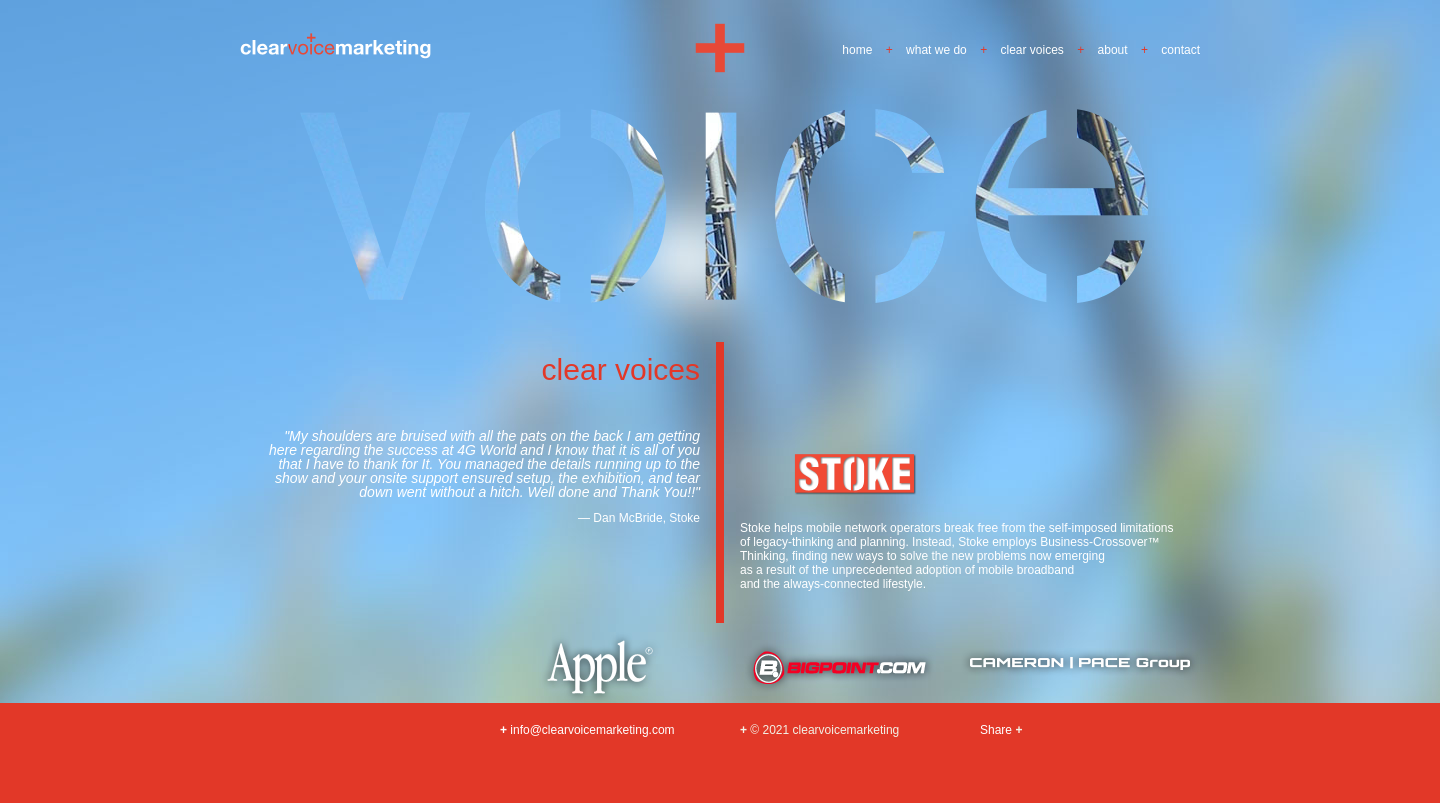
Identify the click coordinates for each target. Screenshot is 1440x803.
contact (1180, 50)
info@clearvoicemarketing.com (587, 730)
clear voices (1032, 50)
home (857, 50)
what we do (936, 50)
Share (996, 730)
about (1113, 50)
